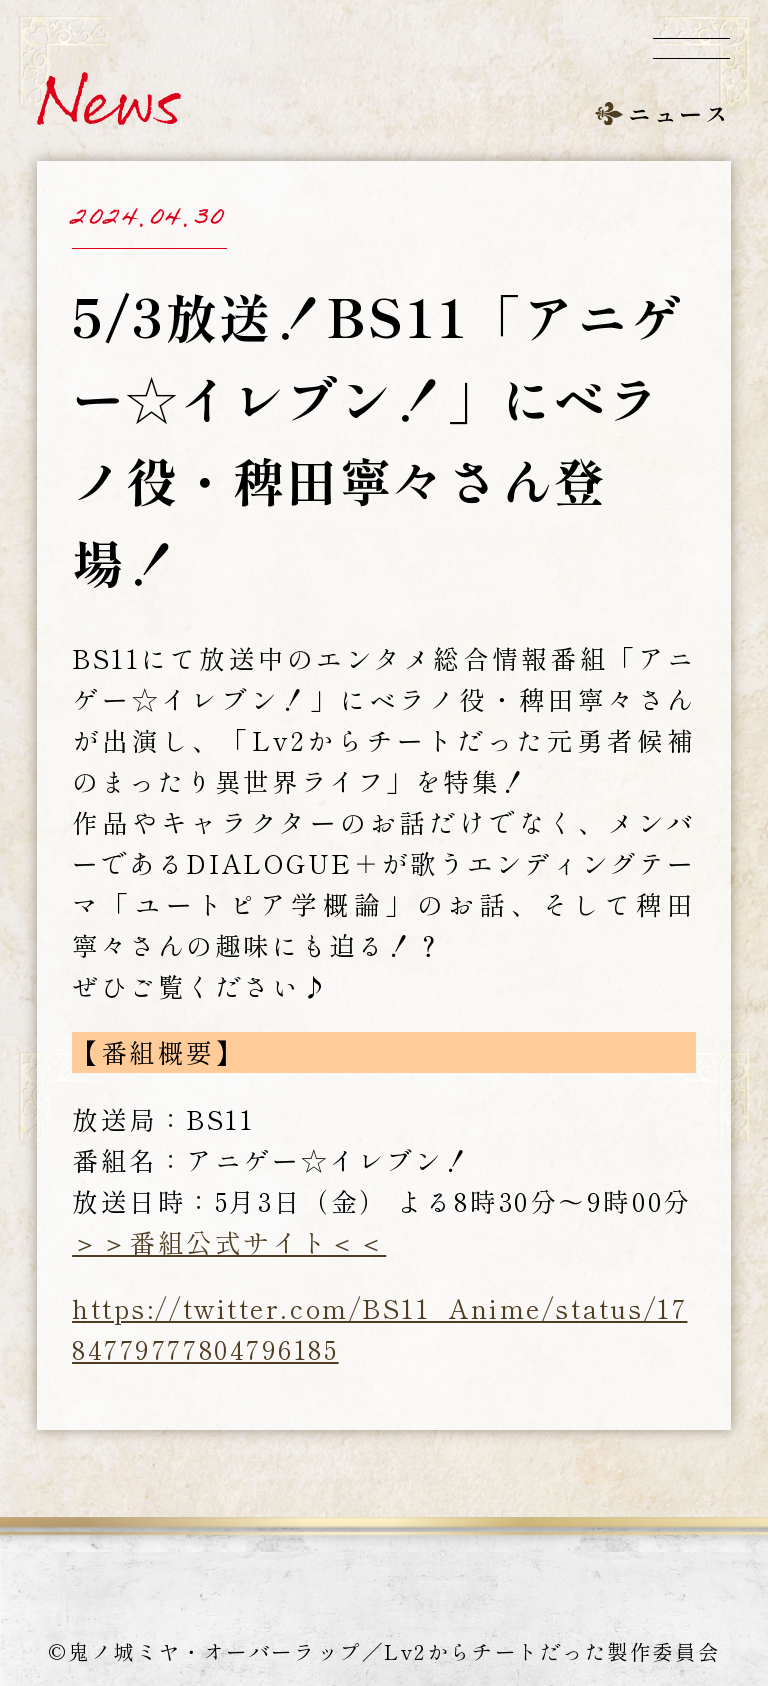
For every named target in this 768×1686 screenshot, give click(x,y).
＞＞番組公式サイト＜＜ (229, 1241)
